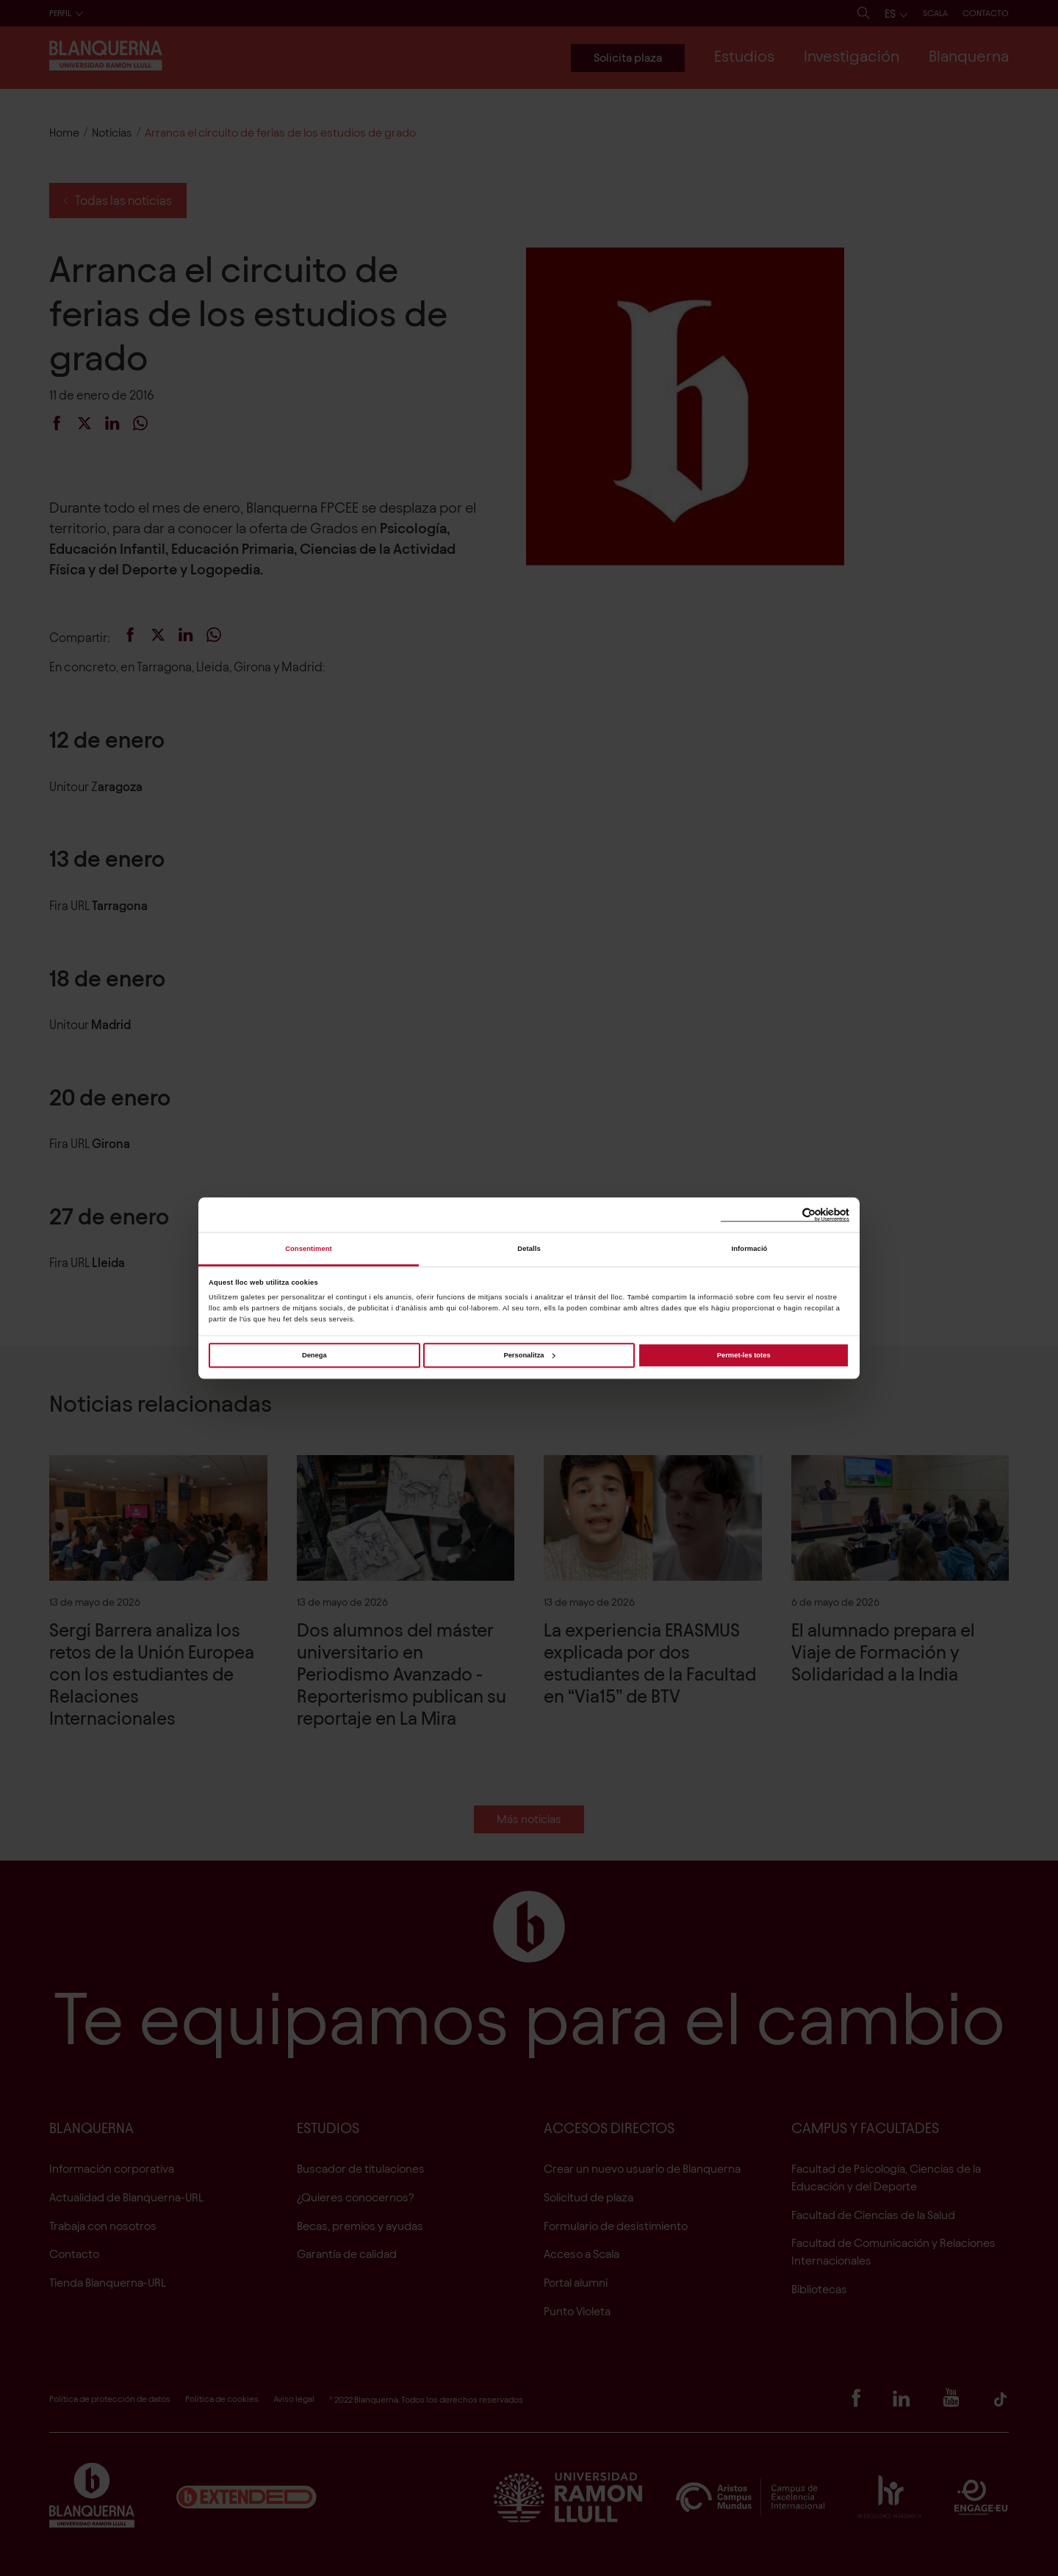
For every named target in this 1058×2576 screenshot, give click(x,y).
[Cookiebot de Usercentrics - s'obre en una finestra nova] (785, 1215)
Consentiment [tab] (308, 1248)
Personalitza (529, 1355)
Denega (314, 1355)
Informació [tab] (750, 1248)
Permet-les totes (744, 1355)
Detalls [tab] (528, 1248)
